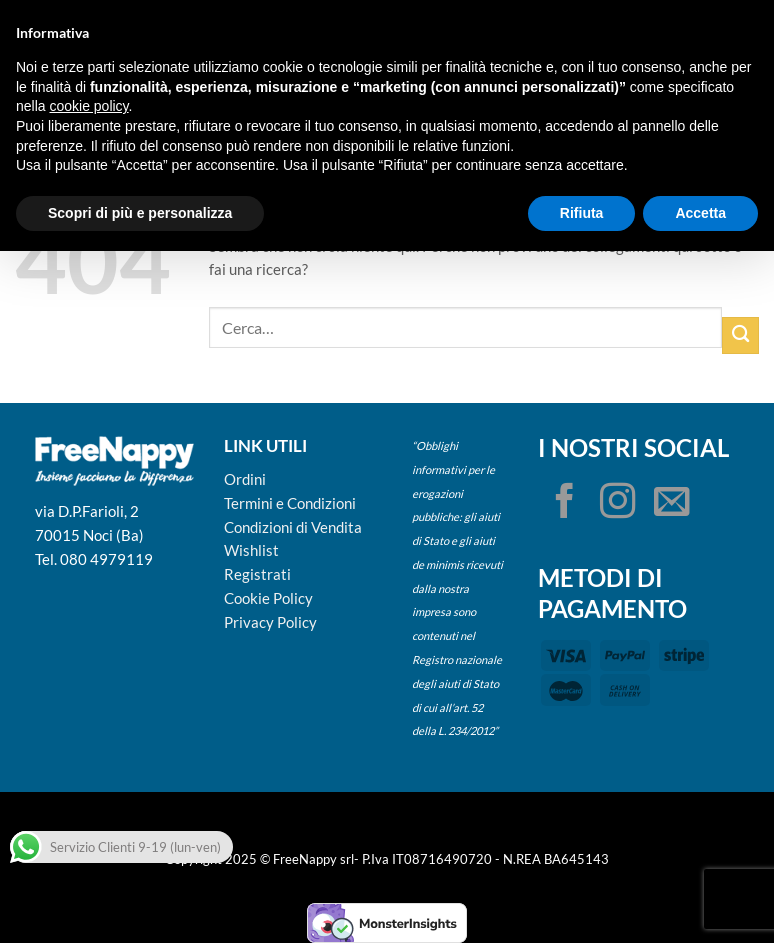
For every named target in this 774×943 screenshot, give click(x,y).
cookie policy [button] (88, 106)
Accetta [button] (700, 213)
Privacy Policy (270, 622)
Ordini (245, 479)
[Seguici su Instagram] (618, 504)
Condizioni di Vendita (293, 527)
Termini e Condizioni (290, 503)
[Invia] (740, 335)
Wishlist (251, 550)
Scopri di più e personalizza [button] (140, 213)
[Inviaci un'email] (672, 504)
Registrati (257, 574)
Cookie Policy (268, 598)
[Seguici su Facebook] (565, 504)
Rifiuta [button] (582, 213)
